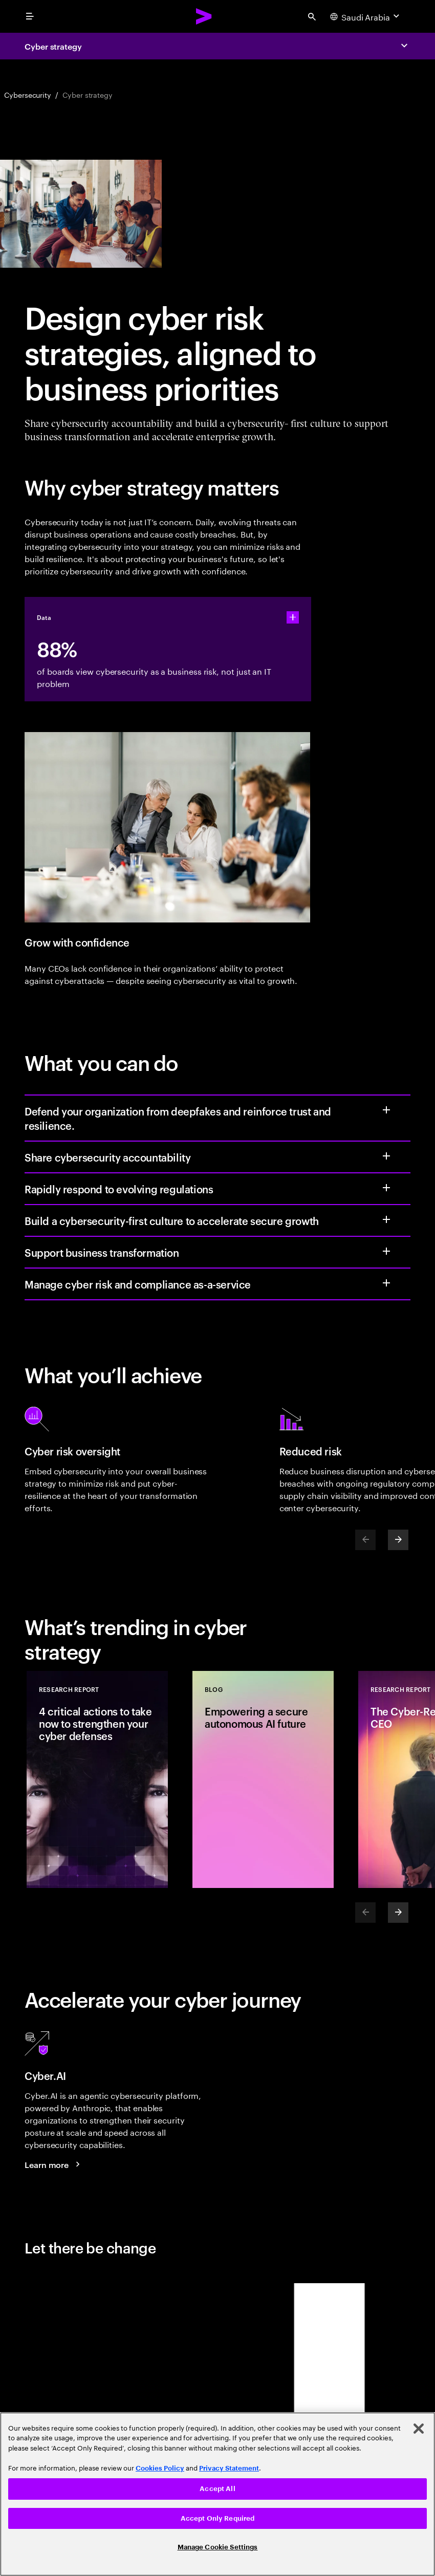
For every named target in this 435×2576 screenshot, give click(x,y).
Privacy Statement (229, 2468)
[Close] (418, 2428)
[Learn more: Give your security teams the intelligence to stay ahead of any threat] (54, 2164)
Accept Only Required (218, 2518)
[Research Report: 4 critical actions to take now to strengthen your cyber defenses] (97, 1779)
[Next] (398, 1540)
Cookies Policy (160, 2468)
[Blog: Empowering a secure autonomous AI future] (263, 1779)
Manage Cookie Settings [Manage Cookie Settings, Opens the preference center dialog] (218, 2547)
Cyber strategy (53, 46)
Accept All (217, 2488)
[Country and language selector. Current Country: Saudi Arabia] (366, 16)
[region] (217, 2494)
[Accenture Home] (204, 16)
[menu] (29, 16)
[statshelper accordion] (292, 617)
